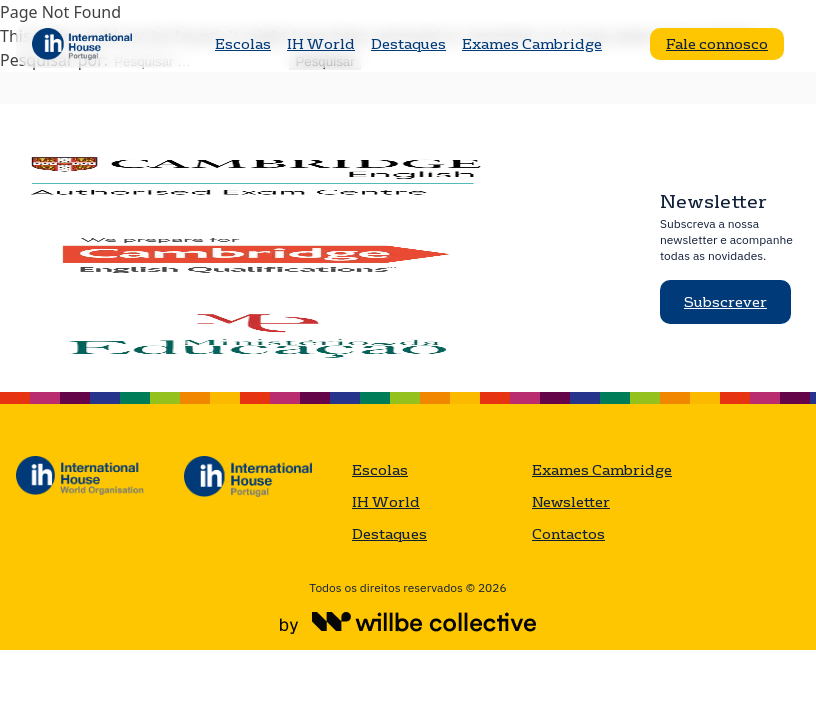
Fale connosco (717, 44)
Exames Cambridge (532, 44)
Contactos (568, 534)
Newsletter (571, 502)
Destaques (408, 44)
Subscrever (725, 302)
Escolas (243, 44)
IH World (321, 44)
